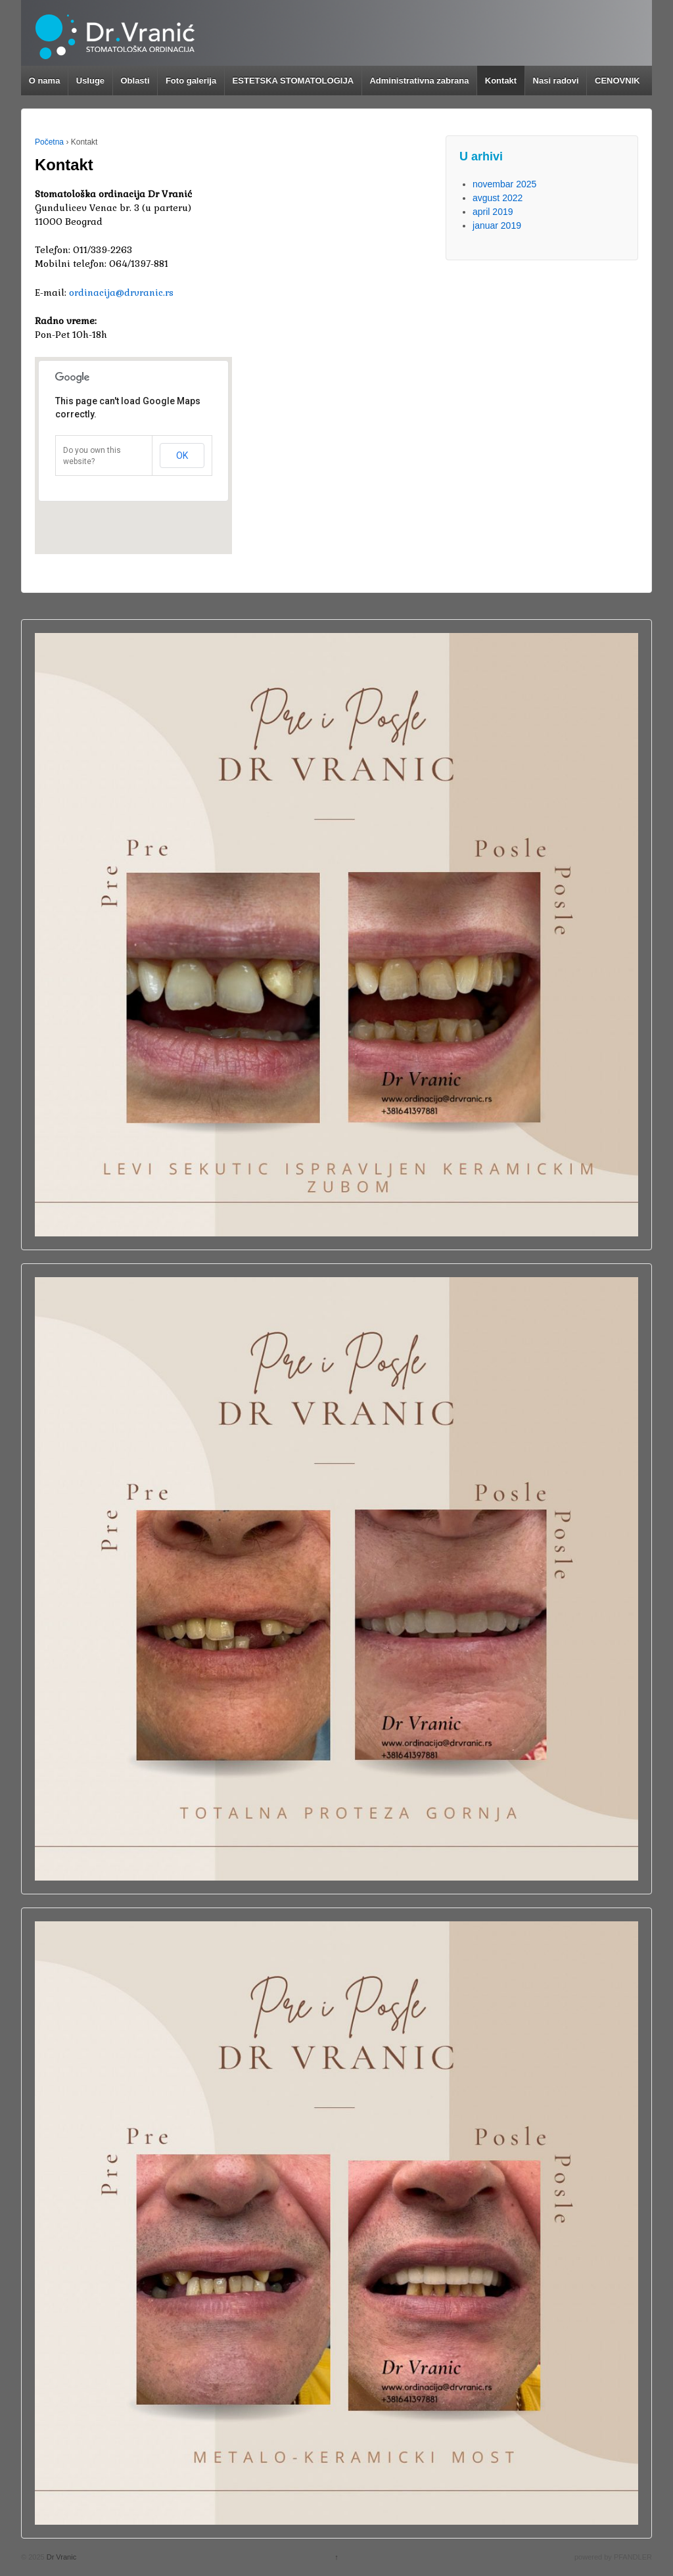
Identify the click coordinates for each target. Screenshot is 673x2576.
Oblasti (134, 80)
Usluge (90, 80)
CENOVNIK (617, 80)
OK (182, 455)
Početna (49, 142)
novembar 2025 (504, 184)
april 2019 (493, 211)
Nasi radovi (556, 80)
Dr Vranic (61, 2557)
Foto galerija (191, 80)
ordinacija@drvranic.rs (121, 292)
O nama (44, 80)
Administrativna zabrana (419, 80)
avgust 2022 (497, 198)
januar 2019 (497, 225)
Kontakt (501, 80)
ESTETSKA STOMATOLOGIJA (293, 80)
